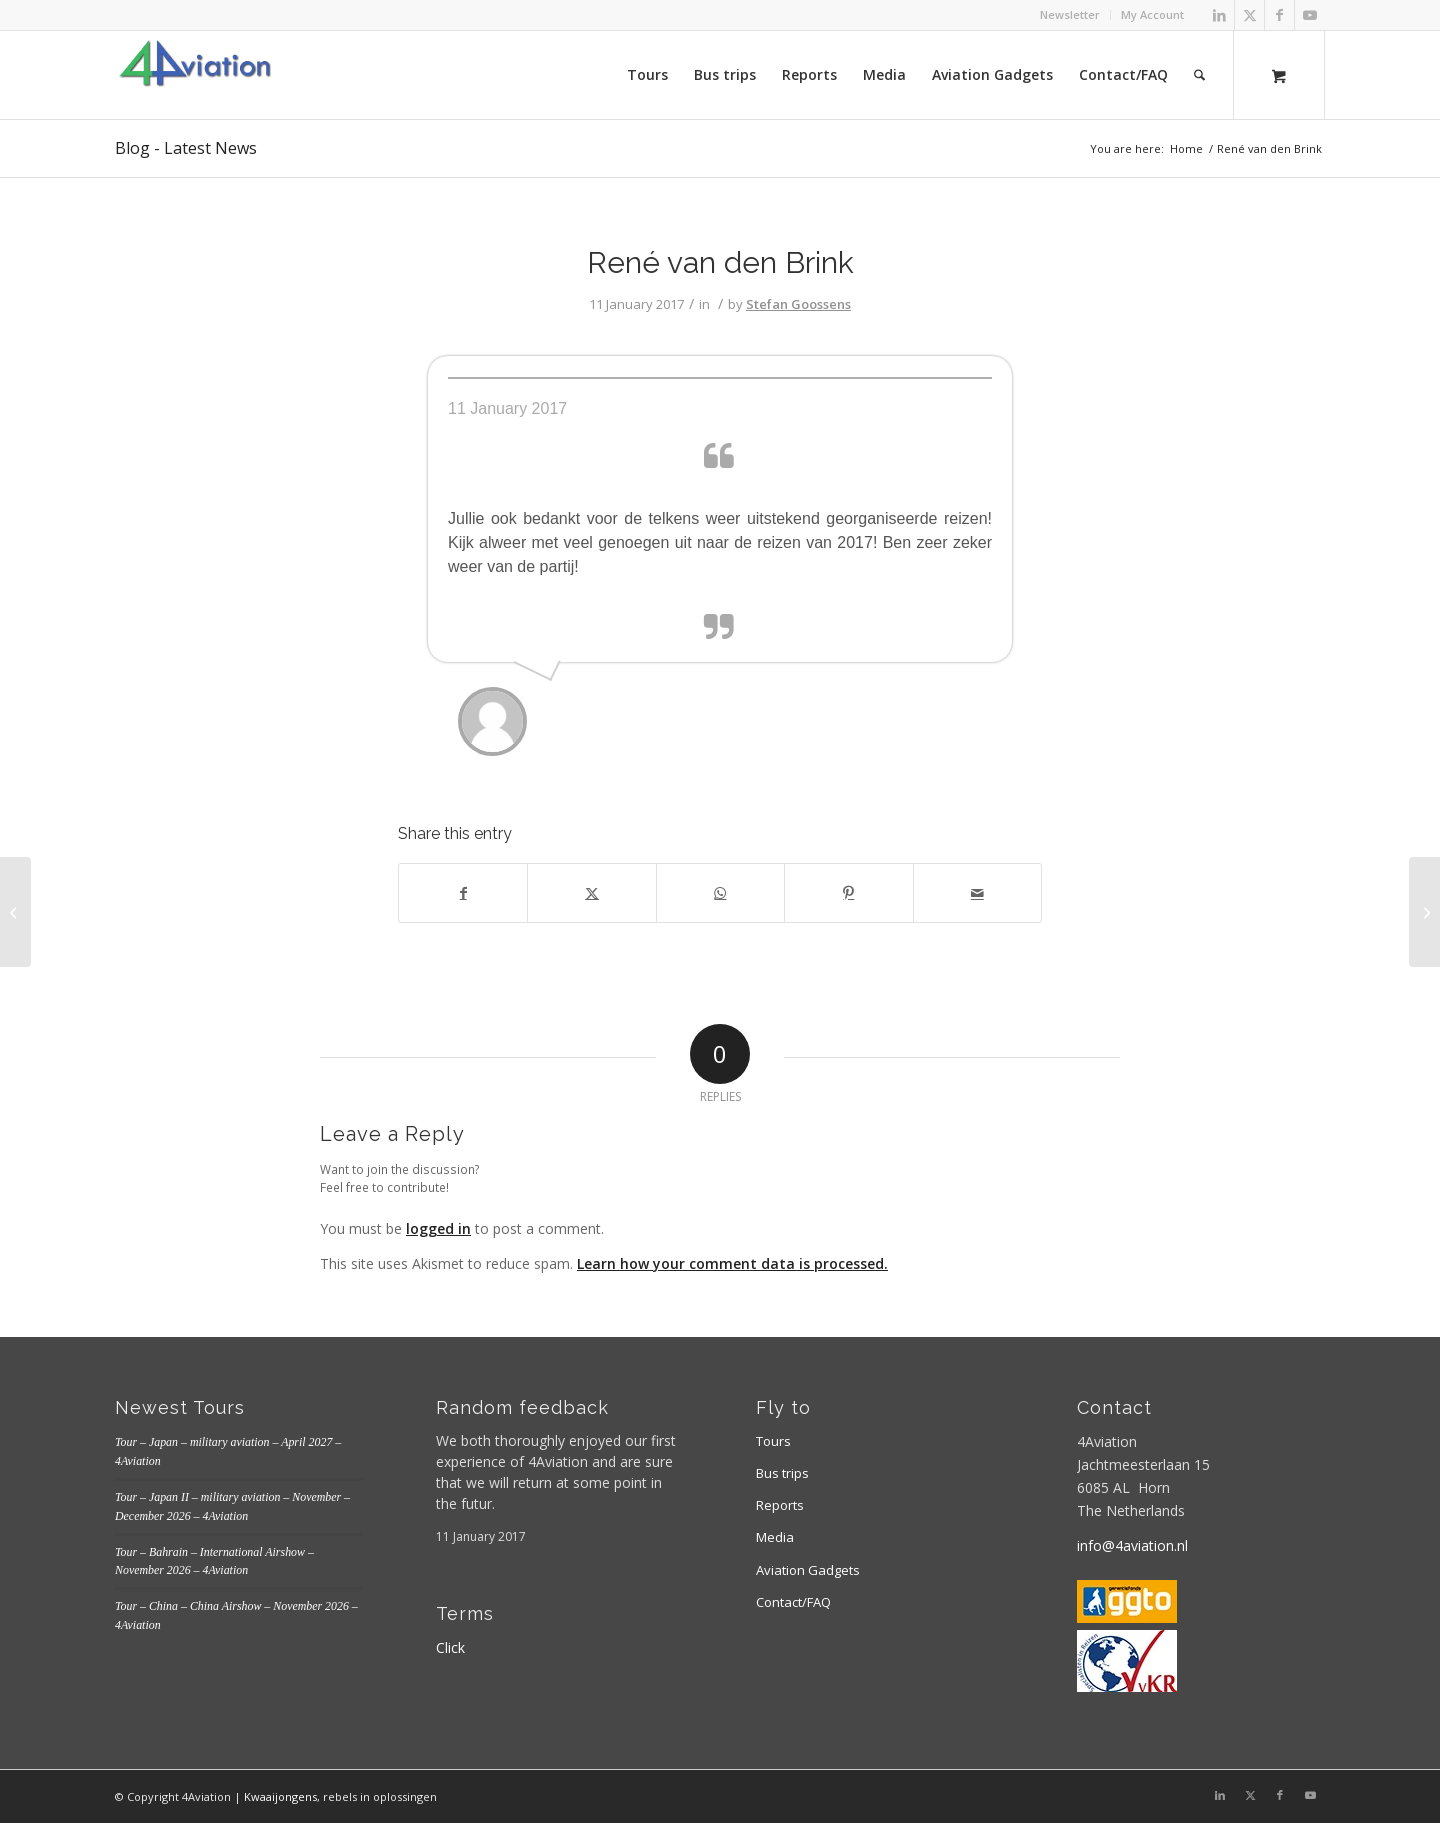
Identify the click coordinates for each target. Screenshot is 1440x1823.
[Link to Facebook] (1279, 15)
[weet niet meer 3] (15, 912)
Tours (773, 1441)
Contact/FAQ (793, 1602)
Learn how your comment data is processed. (732, 1263)
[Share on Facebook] (463, 893)
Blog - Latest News (186, 148)
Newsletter (1070, 14)
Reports (780, 1505)
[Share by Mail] (977, 893)
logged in (438, 1228)
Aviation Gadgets (808, 1570)
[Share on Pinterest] (848, 893)
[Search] (1199, 75)
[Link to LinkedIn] (1219, 15)
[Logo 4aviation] (195, 75)
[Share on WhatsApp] (720, 893)
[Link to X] (1249, 15)
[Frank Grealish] (1424, 912)
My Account (1152, 14)
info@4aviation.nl (1132, 1545)
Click (450, 1647)
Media (775, 1537)
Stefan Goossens (798, 304)
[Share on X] (591, 893)
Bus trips (782, 1473)
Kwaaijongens (280, 1796)
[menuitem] (1070, 15)
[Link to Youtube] (1310, 15)
